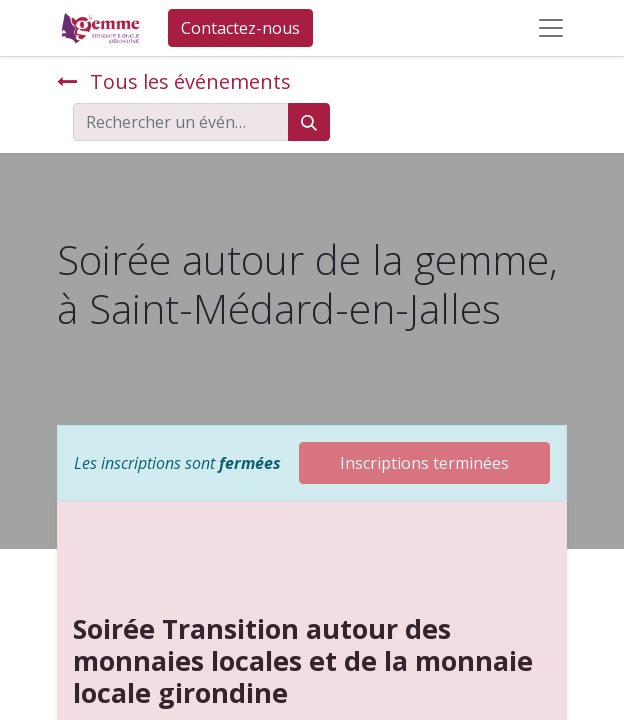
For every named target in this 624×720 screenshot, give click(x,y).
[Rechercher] (309, 122)
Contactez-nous (240, 28)
